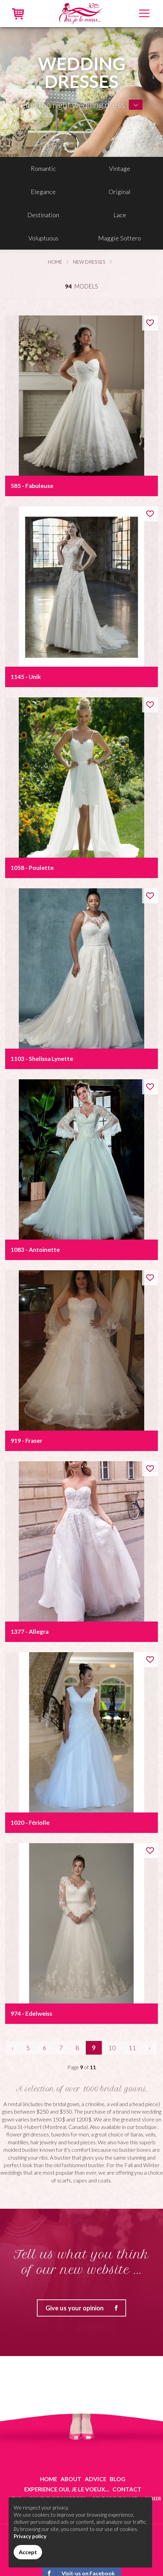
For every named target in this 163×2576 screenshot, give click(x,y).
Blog (117, 2479)
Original (120, 191)
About (70, 2479)
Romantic (43, 168)
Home (55, 262)
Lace (119, 215)
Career (152, 2498)
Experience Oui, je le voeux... (66, 2489)
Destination (43, 215)
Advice (95, 2479)
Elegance (43, 191)
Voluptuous (43, 238)
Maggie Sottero (119, 238)
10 (112, 2048)
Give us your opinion (85, 2308)
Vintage (119, 168)
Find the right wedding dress (73, 105)
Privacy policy (30, 2536)
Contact (126, 2489)
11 (132, 2048)
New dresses (89, 262)
